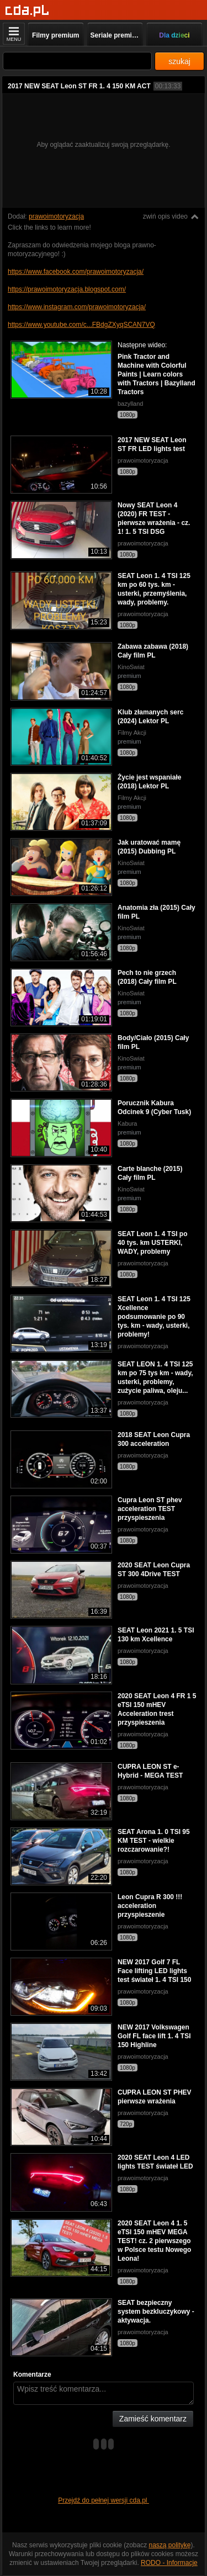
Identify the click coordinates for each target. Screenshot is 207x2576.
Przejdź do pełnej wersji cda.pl (103, 2500)
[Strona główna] (27, 11)
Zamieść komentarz (153, 2418)
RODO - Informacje (169, 2563)
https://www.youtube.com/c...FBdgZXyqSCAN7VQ (81, 324)
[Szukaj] (77, 61)
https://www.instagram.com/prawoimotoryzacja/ (77, 307)
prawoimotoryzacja (56, 216)
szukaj (179, 61)
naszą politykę (170, 2545)
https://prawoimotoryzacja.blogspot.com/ (67, 289)
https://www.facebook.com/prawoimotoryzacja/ (76, 271)
